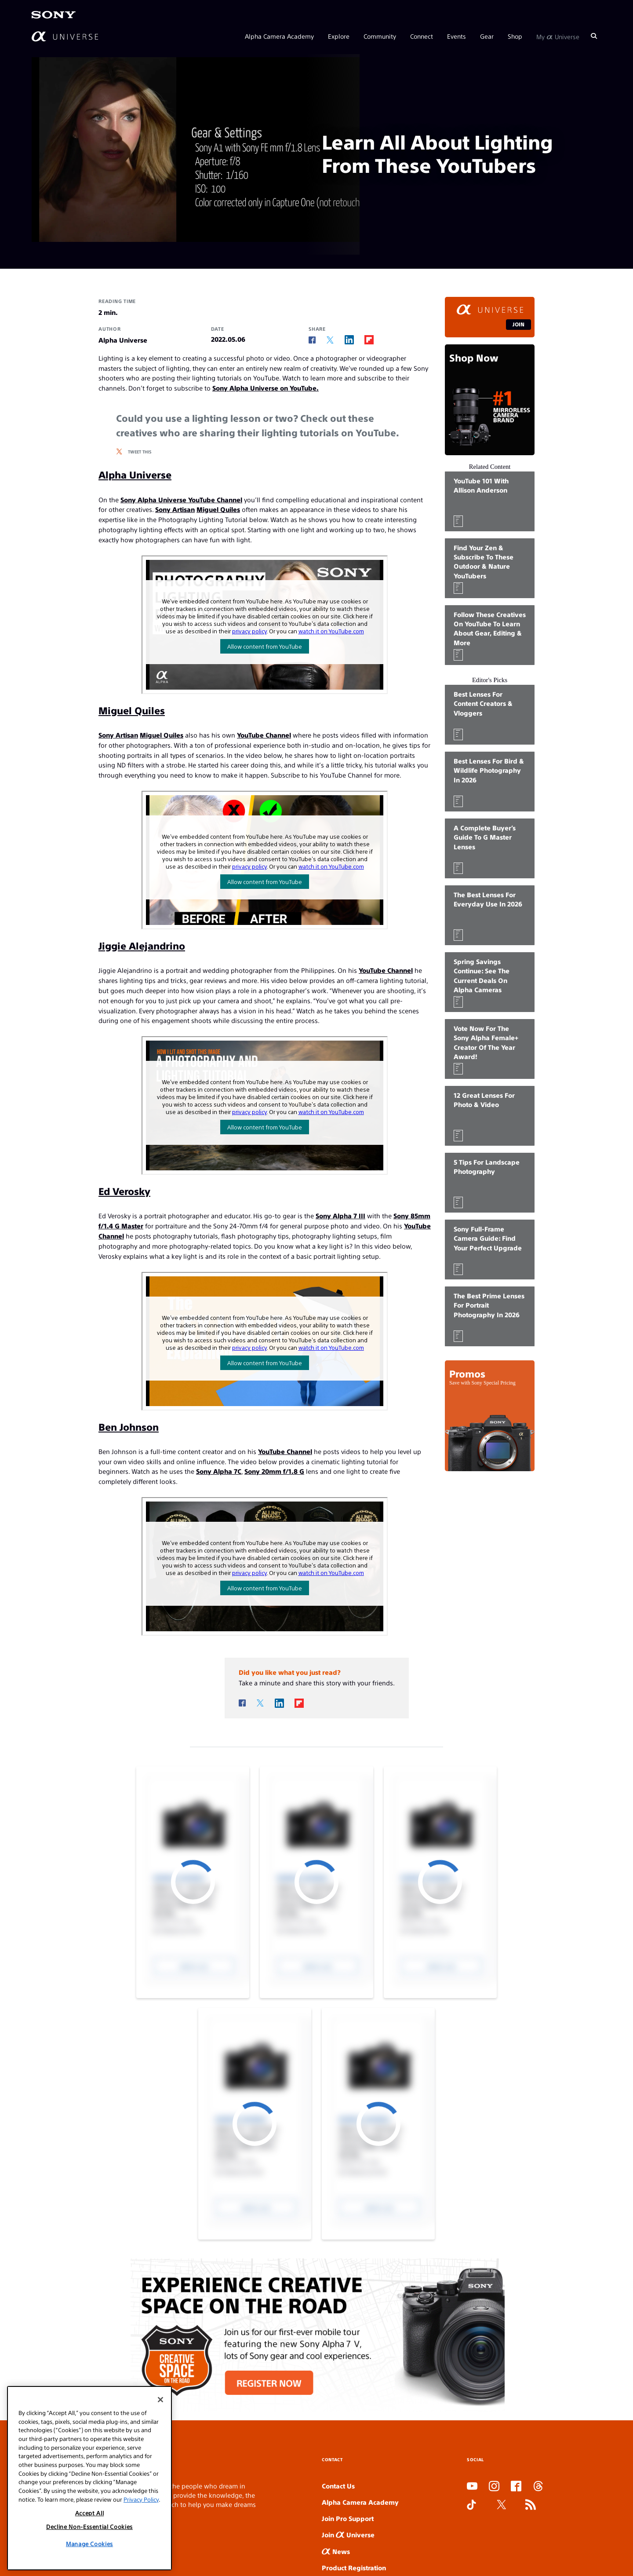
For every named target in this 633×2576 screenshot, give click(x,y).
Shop (515, 36)
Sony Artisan (175, 509)
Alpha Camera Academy (279, 36)
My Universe (557, 36)
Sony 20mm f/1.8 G (274, 1471)
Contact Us (338, 2485)
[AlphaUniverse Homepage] (65, 36)
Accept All (89, 2513)
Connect (421, 36)
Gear (487, 36)
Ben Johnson (128, 1426)
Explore (338, 36)
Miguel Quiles (218, 509)
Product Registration (354, 2567)
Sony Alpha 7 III (340, 1215)
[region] (89, 2478)
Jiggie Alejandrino (141, 945)
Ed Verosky (124, 1190)
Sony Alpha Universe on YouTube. (265, 388)
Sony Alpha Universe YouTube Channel (181, 499)
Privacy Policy (141, 2499)
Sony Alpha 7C (218, 1471)
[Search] (593, 36)
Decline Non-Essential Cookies (89, 2526)
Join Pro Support (348, 2518)
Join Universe (348, 2534)
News (336, 2551)
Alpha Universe (134, 474)
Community (380, 36)
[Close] (160, 2399)
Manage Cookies (89, 2543)
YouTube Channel (264, 735)
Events (456, 36)
